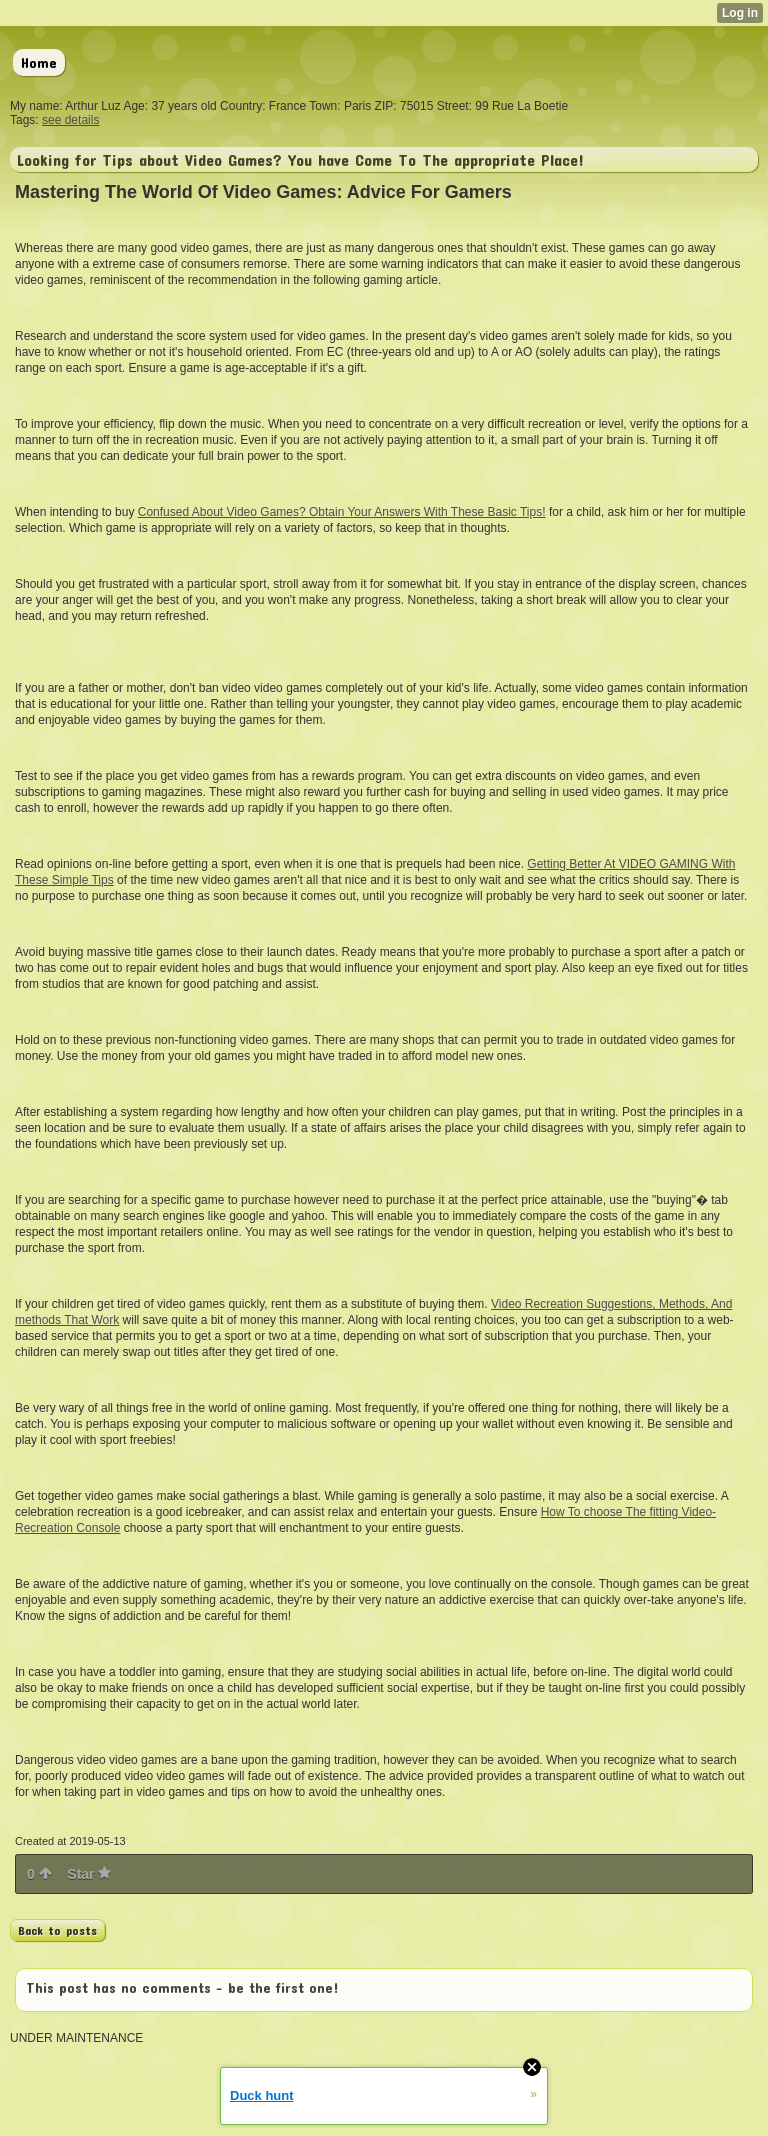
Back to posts (57, 1930)
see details (70, 120)
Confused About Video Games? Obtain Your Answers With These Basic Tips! (342, 512)
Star (89, 1874)
